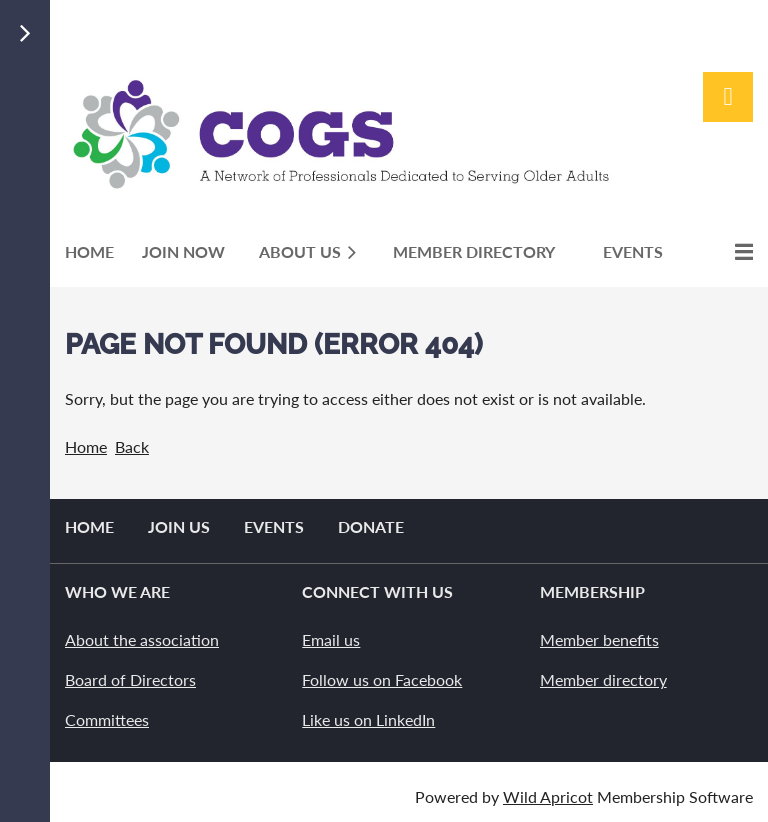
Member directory (603, 679)
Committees (107, 719)
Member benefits (599, 639)
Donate (371, 526)
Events (274, 526)
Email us (331, 639)
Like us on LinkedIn (368, 719)
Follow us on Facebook (382, 679)
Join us (179, 526)
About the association (142, 639)
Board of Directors (130, 679)
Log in (728, 97)
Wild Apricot (548, 796)
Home (86, 446)
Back (132, 446)
